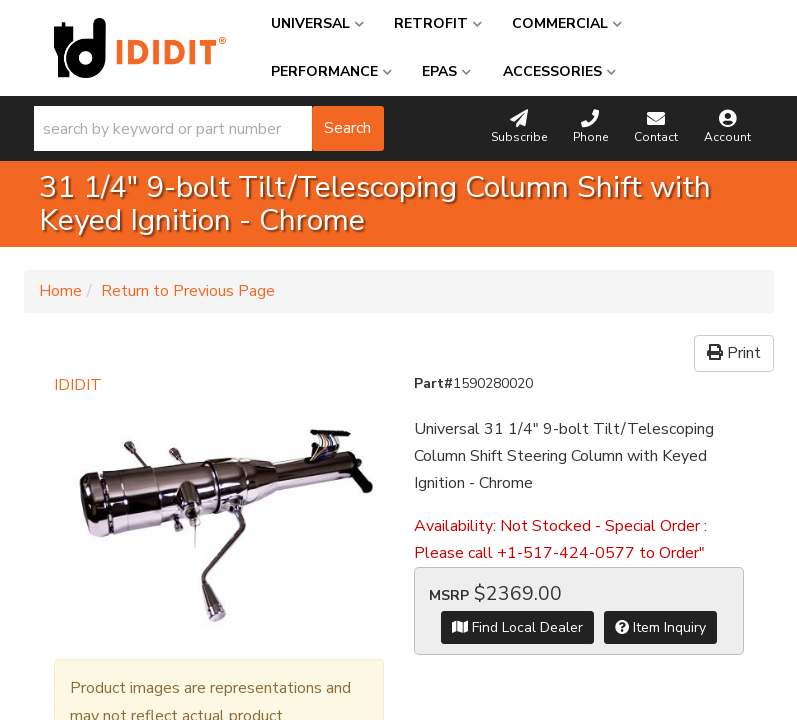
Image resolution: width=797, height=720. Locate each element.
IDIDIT (78, 385)
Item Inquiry (660, 627)
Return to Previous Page (188, 291)
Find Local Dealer (517, 627)
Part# (433, 383)
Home (60, 291)
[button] (209, 128)
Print (734, 353)
